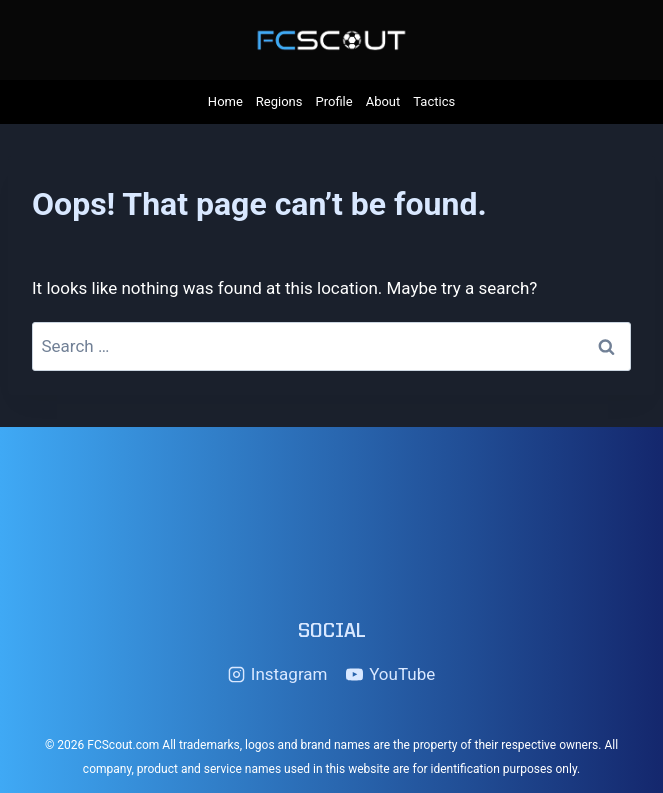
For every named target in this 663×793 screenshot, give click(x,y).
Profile (334, 101)
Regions (279, 101)
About (383, 101)
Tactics (434, 101)
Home (225, 101)
